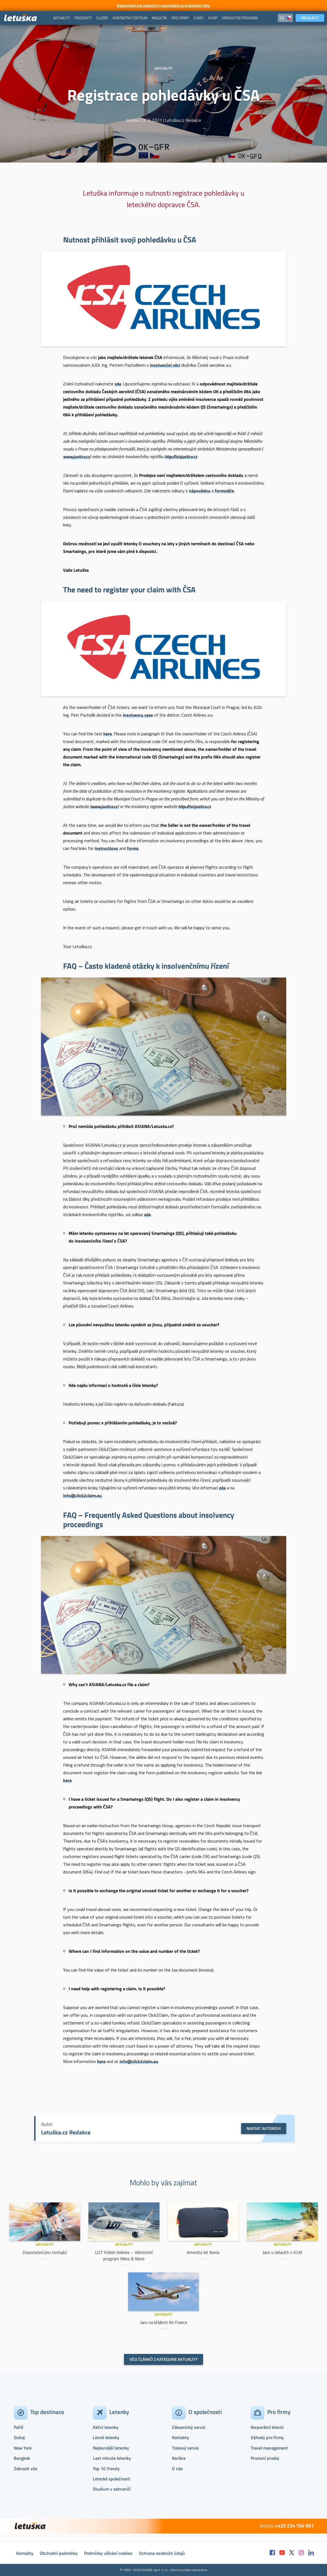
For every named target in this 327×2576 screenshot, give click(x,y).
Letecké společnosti (111, 2478)
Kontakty (180, 2437)
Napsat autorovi (264, 2128)
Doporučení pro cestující (45, 2252)
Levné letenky (106, 2437)
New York (23, 2448)
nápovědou (199, 490)
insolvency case (138, 715)
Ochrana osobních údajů (162, 2553)
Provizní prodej (265, 2458)
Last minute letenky (112, 2458)
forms (133, 848)
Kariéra (178, 2458)
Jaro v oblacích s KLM (282, 2252)
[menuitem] (61, 18)
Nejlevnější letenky (111, 2448)
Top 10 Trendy (106, 2468)
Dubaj (19, 2437)
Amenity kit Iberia (203, 2252)
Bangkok (22, 2458)
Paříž (18, 2427)
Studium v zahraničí (112, 2489)
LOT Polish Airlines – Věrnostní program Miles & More (124, 2255)
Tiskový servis (185, 2448)
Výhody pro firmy (267, 2437)
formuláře (224, 490)
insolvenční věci (165, 365)
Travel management (269, 2448)
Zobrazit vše (25, 2468)
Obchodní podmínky (59, 2553)
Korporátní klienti (267, 2427)
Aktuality (44, 2244)
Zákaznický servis (189, 2427)
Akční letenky (105, 2427)
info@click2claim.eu (82, 1495)
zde (147, 1214)
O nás (177, 2468)
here (67, 1780)
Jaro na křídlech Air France (163, 2322)
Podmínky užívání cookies (108, 2553)
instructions (106, 848)
